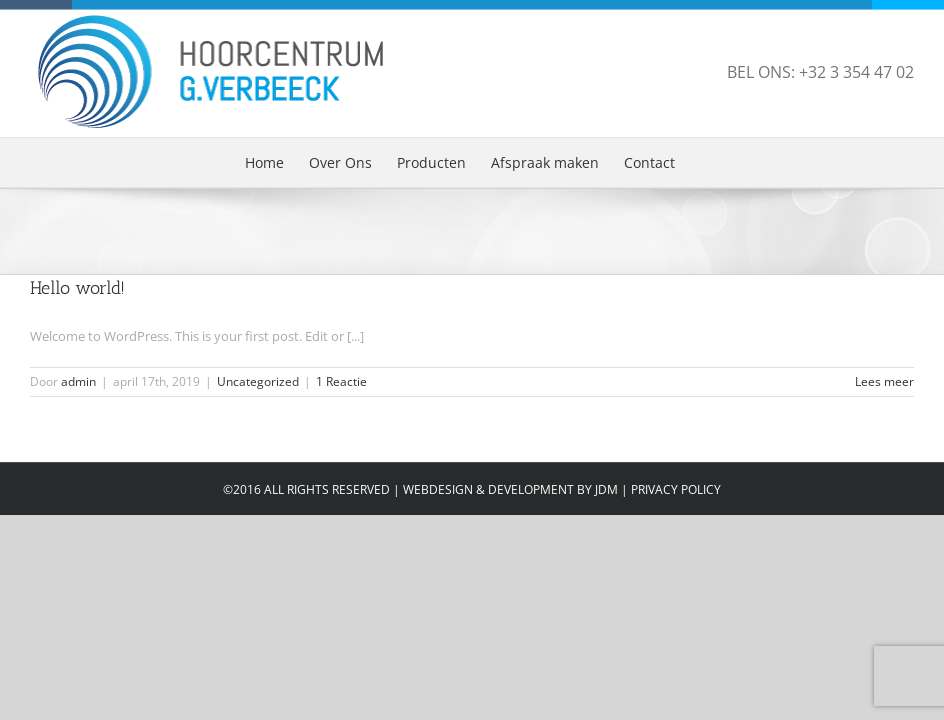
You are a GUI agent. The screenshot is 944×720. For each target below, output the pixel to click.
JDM (606, 489)
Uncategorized (258, 381)
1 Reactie (341, 381)
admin (78, 381)
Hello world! (77, 288)
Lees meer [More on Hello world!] (884, 381)
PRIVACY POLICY (676, 489)
